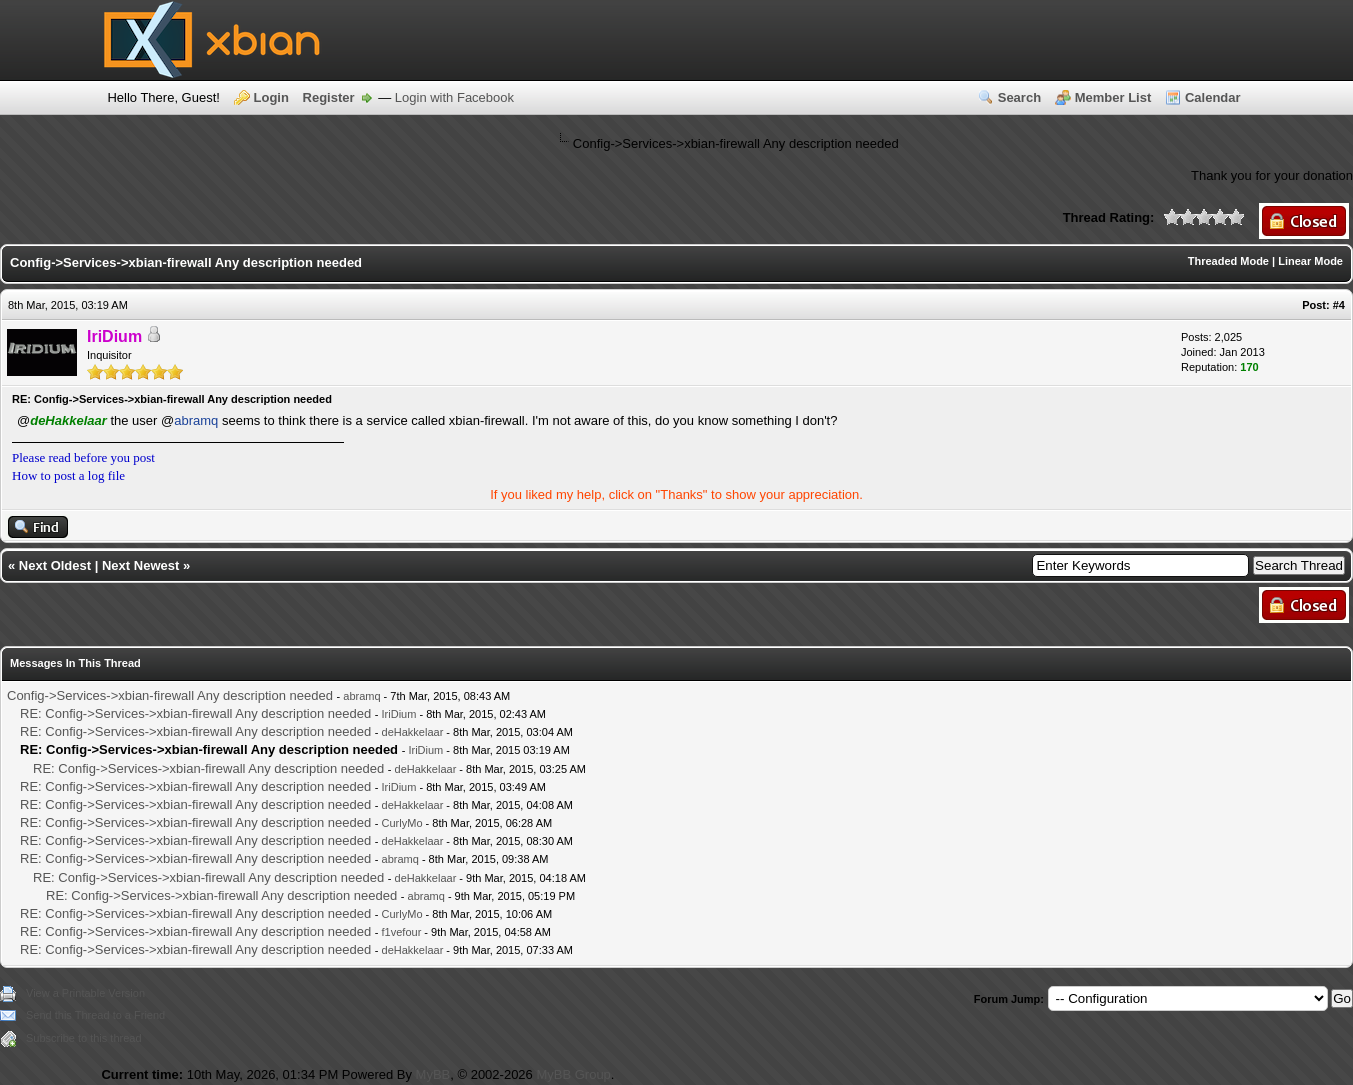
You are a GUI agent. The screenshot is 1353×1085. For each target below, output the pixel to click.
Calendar (1213, 97)
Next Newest (140, 565)
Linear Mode (1310, 261)
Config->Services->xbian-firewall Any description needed (170, 695)
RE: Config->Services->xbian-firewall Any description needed (195, 713)
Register (329, 97)
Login (271, 97)
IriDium (399, 714)
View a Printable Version (85, 993)
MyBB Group (573, 1074)
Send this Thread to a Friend (95, 1015)
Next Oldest (55, 565)
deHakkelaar (413, 732)
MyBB (433, 1074)
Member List (1113, 97)
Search (1019, 97)
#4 (1339, 305)
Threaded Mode (1228, 261)
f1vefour (402, 932)
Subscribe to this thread (84, 1038)
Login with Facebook (454, 97)
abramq (196, 420)
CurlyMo (402, 823)
